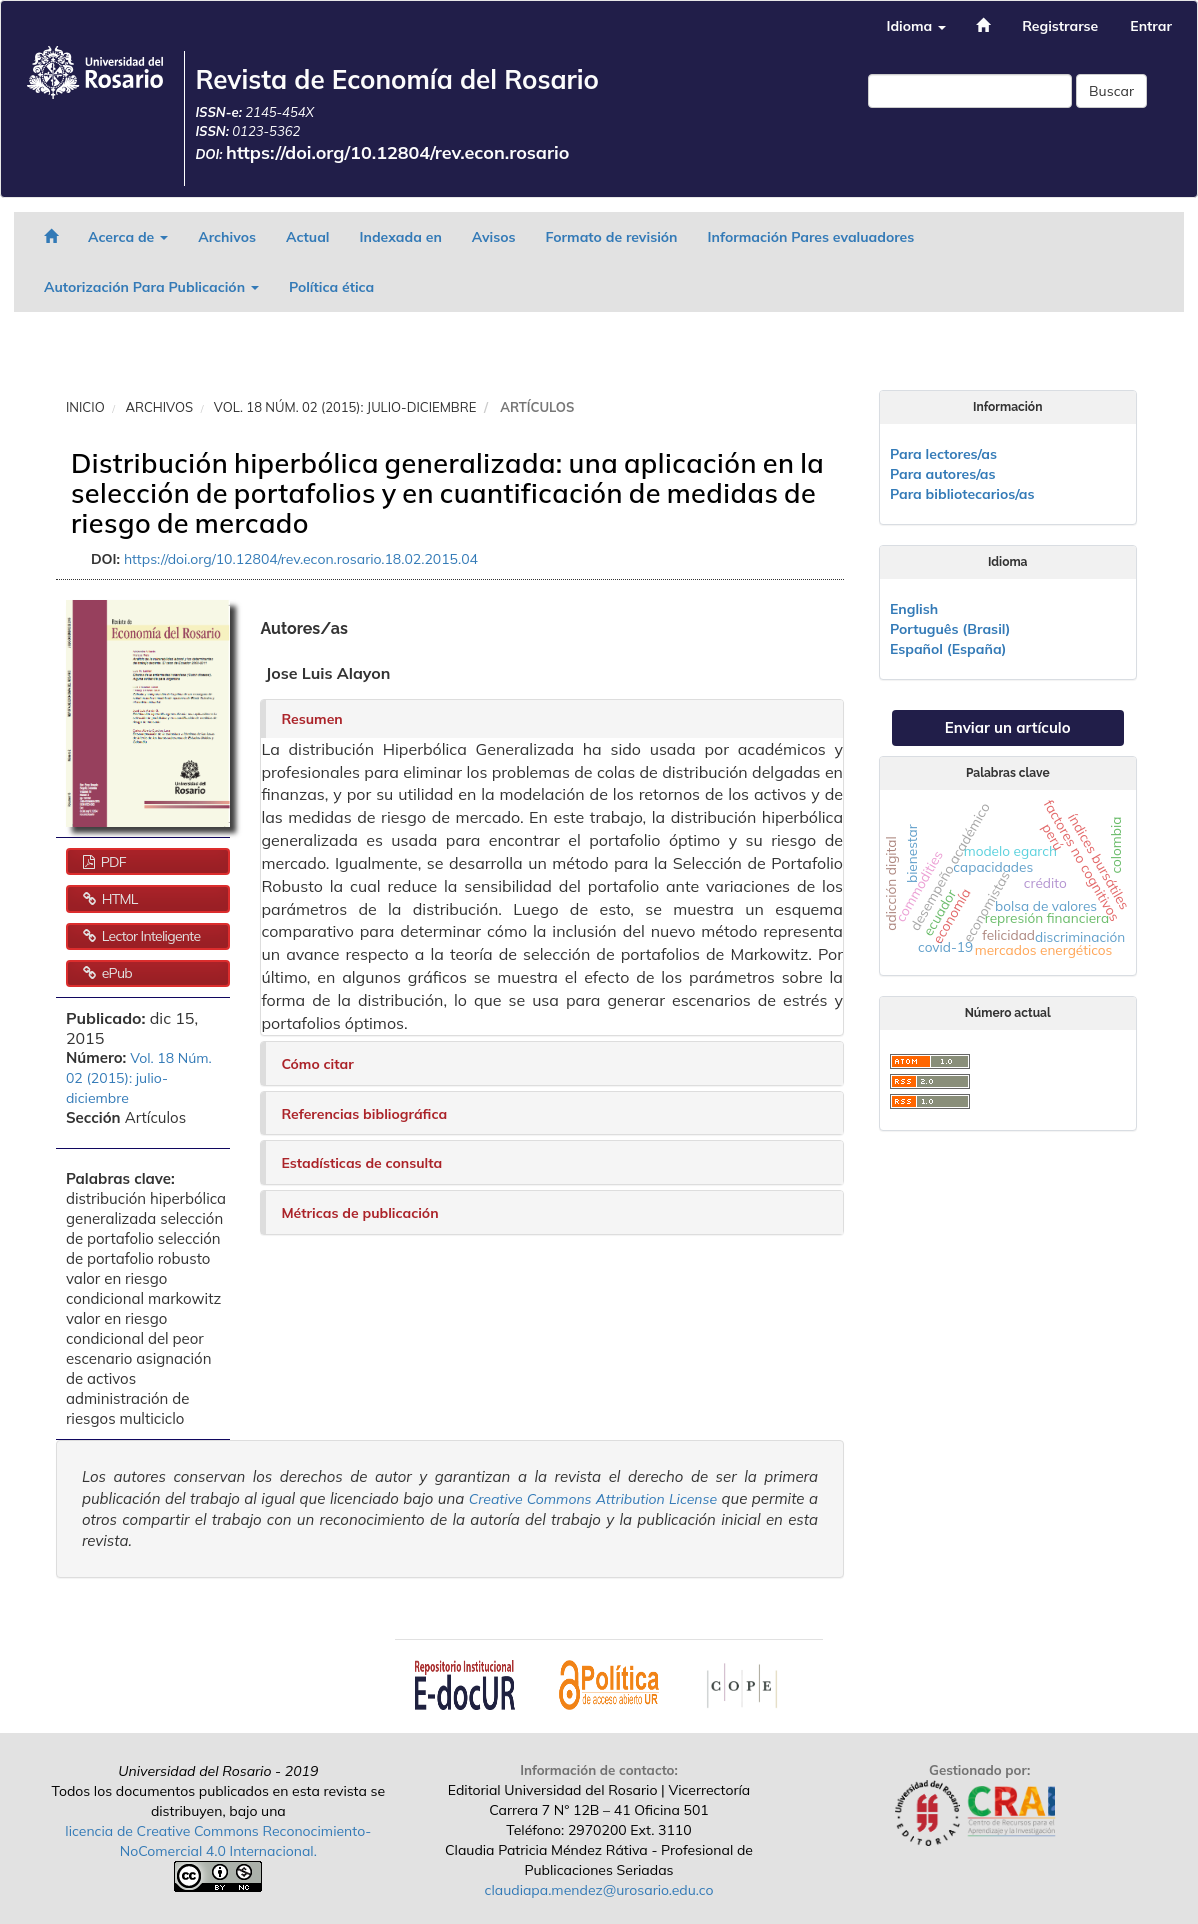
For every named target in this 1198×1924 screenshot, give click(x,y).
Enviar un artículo (1008, 727)
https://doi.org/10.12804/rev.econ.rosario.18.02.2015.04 (301, 559)
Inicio (85, 407)
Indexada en (400, 237)
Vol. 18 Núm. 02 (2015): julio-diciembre (345, 407)
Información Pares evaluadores (811, 237)
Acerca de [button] (128, 237)
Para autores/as (943, 474)
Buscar (1111, 91)
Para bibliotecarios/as (962, 494)
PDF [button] (112, 862)
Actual (308, 237)
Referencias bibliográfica (364, 1114)
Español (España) (948, 649)
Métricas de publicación (359, 1213)
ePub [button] (115, 973)
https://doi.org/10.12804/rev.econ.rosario (398, 152)
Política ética (331, 287)
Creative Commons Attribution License (593, 1499)
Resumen (311, 719)
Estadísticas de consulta (361, 1163)
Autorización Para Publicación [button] (151, 287)
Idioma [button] (916, 26)
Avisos (494, 237)
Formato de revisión (612, 237)
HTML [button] (118, 899)
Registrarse (1060, 26)
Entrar (1151, 26)
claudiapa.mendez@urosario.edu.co (599, 1890)
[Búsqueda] (970, 91)
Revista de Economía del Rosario (397, 79)
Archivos (227, 237)
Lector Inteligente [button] (150, 936)
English (914, 609)
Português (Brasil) (950, 629)
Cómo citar (317, 1064)
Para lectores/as (943, 454)
